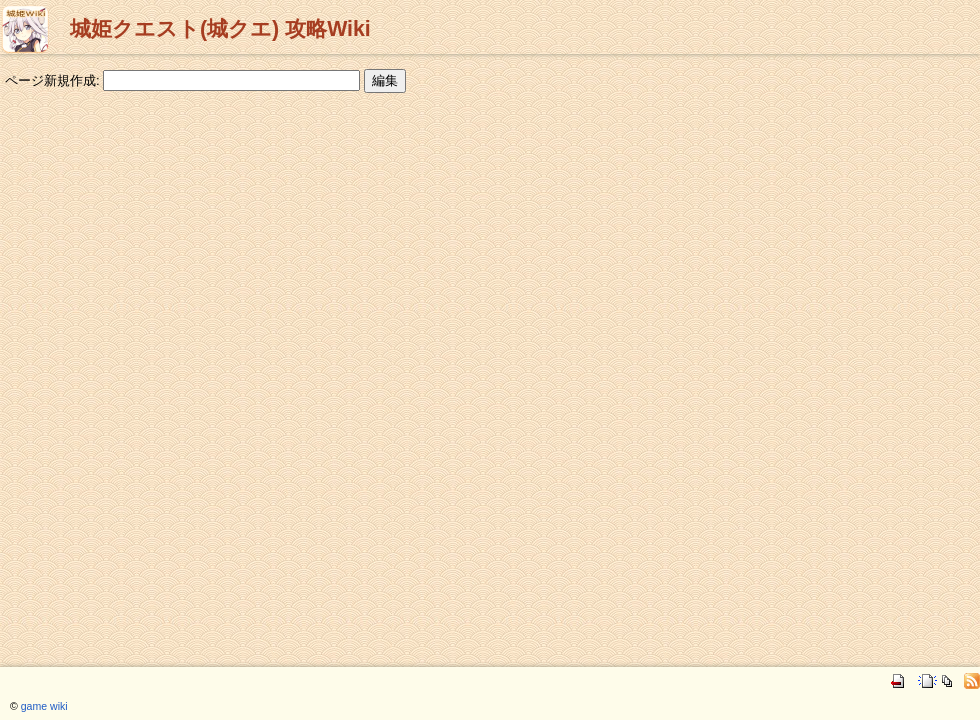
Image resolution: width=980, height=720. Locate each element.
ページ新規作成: (52, 80)
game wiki (44, 706)
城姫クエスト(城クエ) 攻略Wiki (220, 29)
